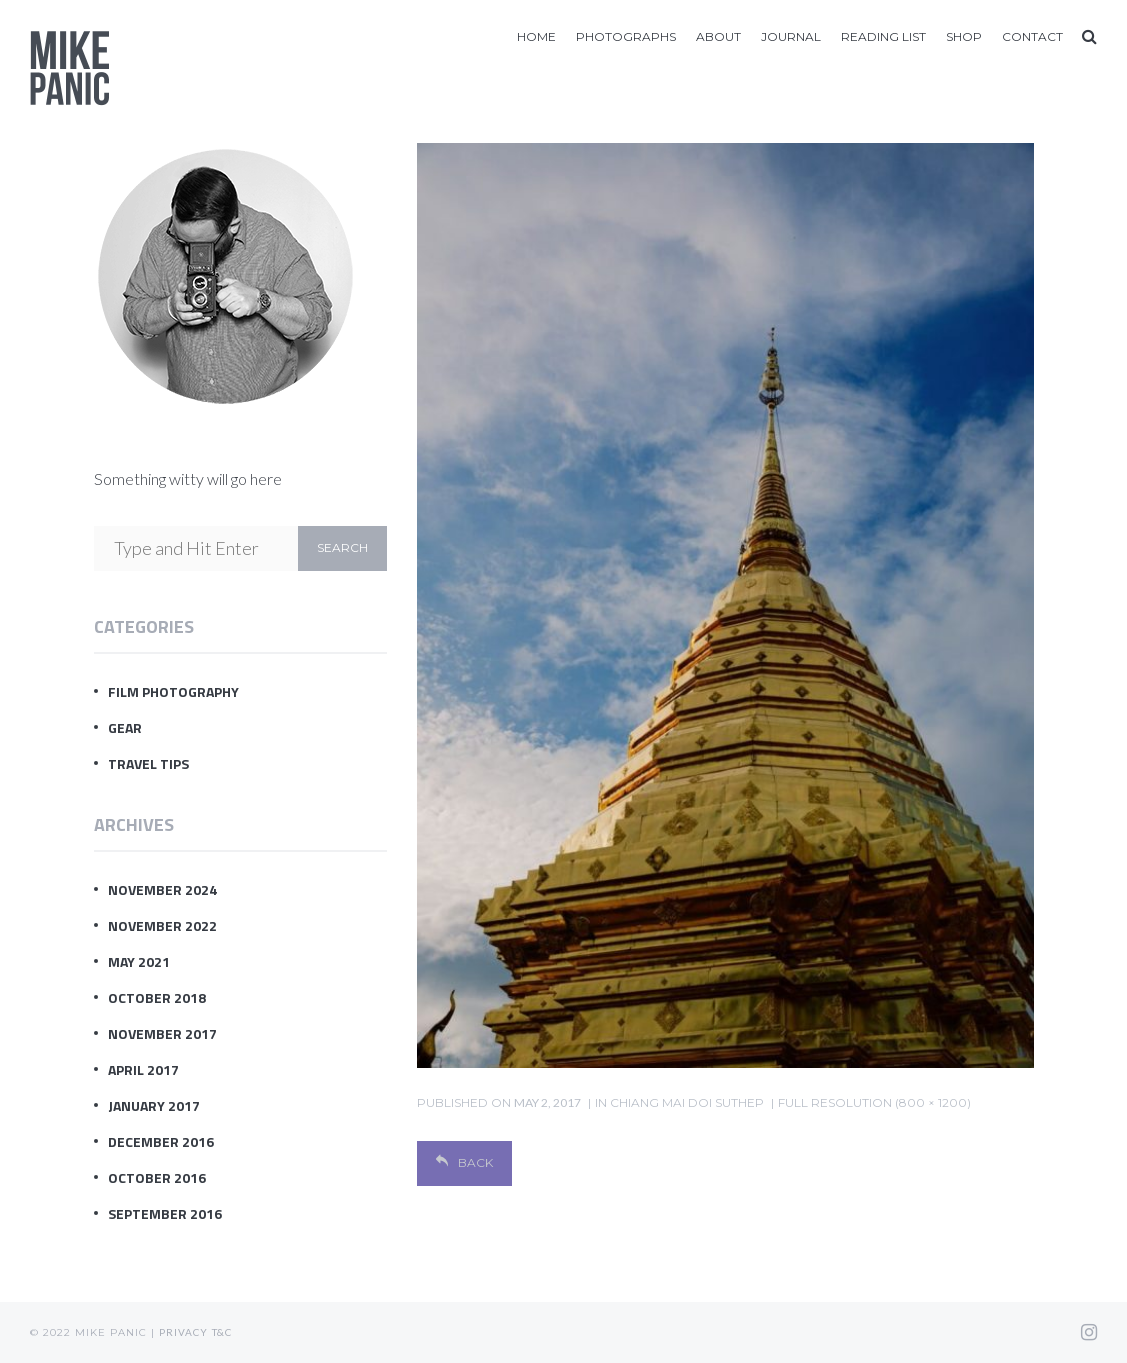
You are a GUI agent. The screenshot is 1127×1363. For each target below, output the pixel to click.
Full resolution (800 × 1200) (874, 1102)
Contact (1032, 36)
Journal (791, 36)
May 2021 (139, 961)
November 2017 (162, 1033)
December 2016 (161, 1141)
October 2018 (157, 997)
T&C (222, 1332)
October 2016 (157, 1177)
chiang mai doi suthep (687, 1102)
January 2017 (154, 1105)
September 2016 (165, 1213)
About (718, 36)
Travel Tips (148, 763)
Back (464, 1162)
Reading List (883, 36)
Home (536, 36)
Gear (125, 727)
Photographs (626, 36)
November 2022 (162, 925)
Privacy (183, 1332)
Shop (964, 36)
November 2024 (162, 889)
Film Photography (173, 691)
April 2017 (143, 1069)
